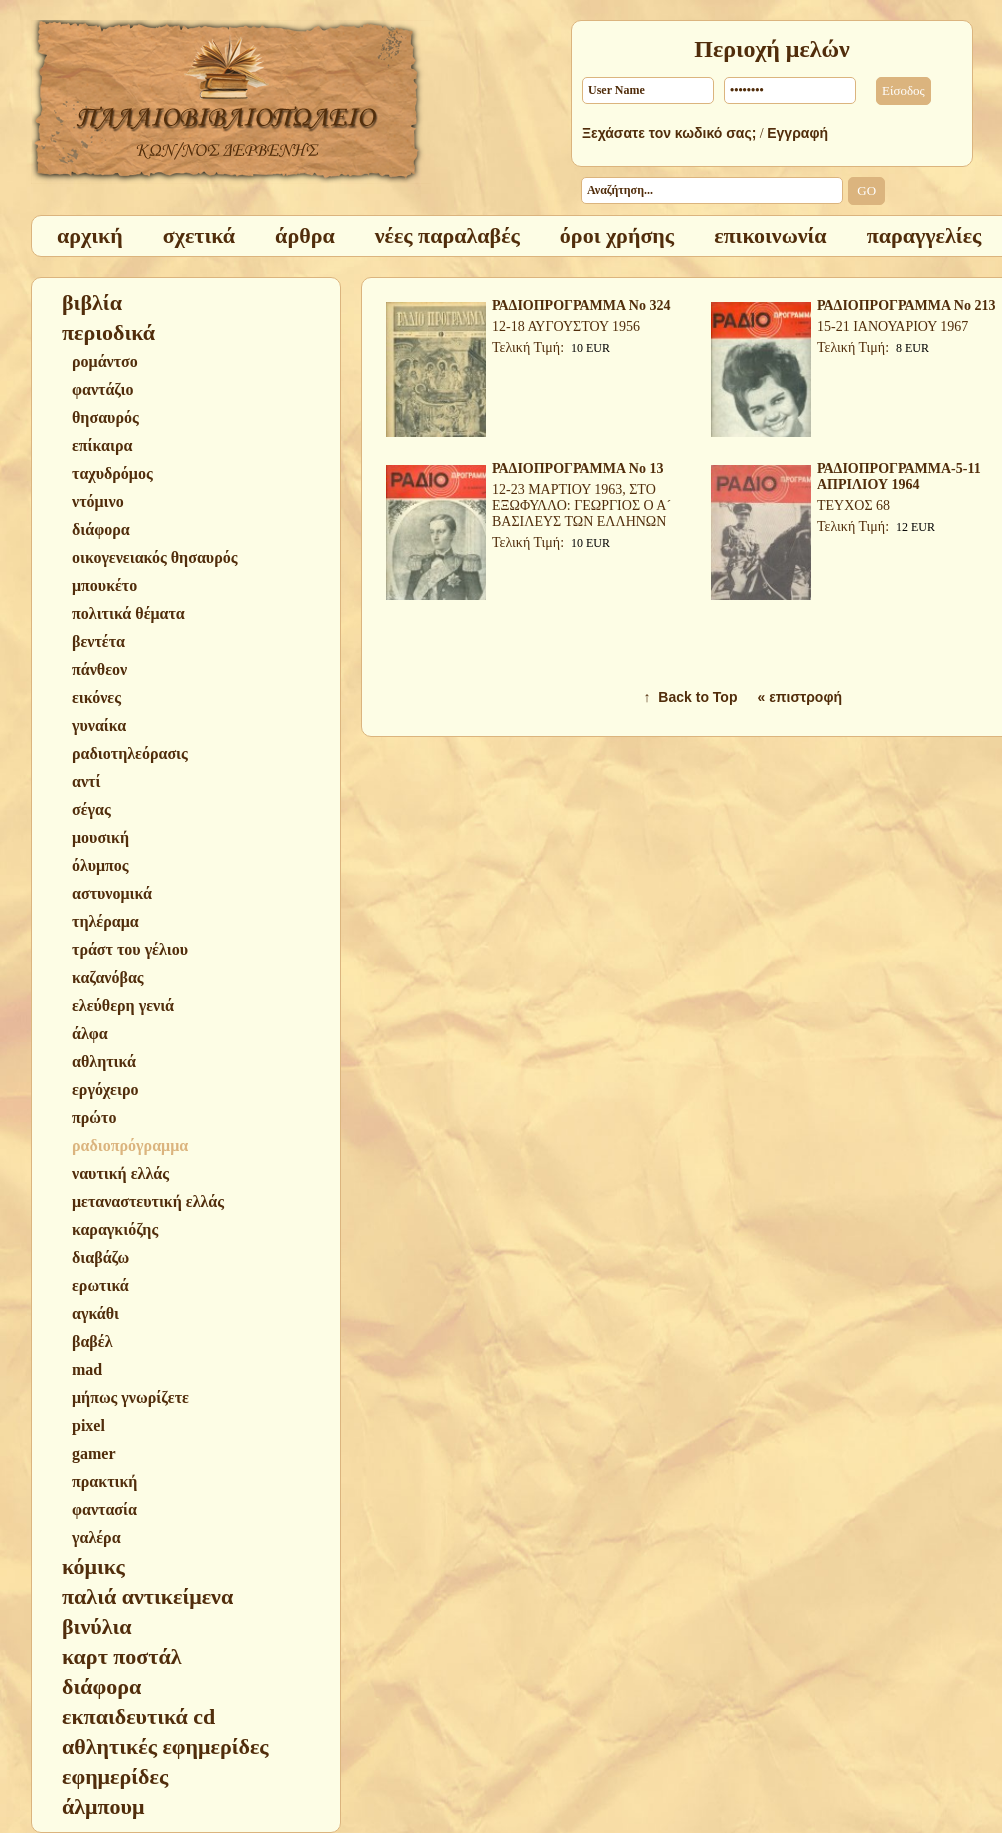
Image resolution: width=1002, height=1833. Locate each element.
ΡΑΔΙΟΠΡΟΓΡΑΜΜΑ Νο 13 (577, 468)
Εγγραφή (797, 133)
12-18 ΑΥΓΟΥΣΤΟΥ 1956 (566, 326)
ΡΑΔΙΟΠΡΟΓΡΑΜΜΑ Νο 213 (906, 305)
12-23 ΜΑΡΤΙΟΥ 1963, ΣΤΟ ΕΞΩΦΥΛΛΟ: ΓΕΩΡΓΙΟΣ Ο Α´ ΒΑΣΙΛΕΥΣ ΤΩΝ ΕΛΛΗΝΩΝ (581, 505)
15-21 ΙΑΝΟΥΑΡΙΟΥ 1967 (892, 326)
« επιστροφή (799, 697)
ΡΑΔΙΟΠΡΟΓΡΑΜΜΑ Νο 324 (581, 305)
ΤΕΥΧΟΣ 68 (853, 505)
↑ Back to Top (691, 697)
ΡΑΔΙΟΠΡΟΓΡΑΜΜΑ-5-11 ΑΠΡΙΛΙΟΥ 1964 (899, 476)
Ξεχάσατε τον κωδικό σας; (669, 133)
